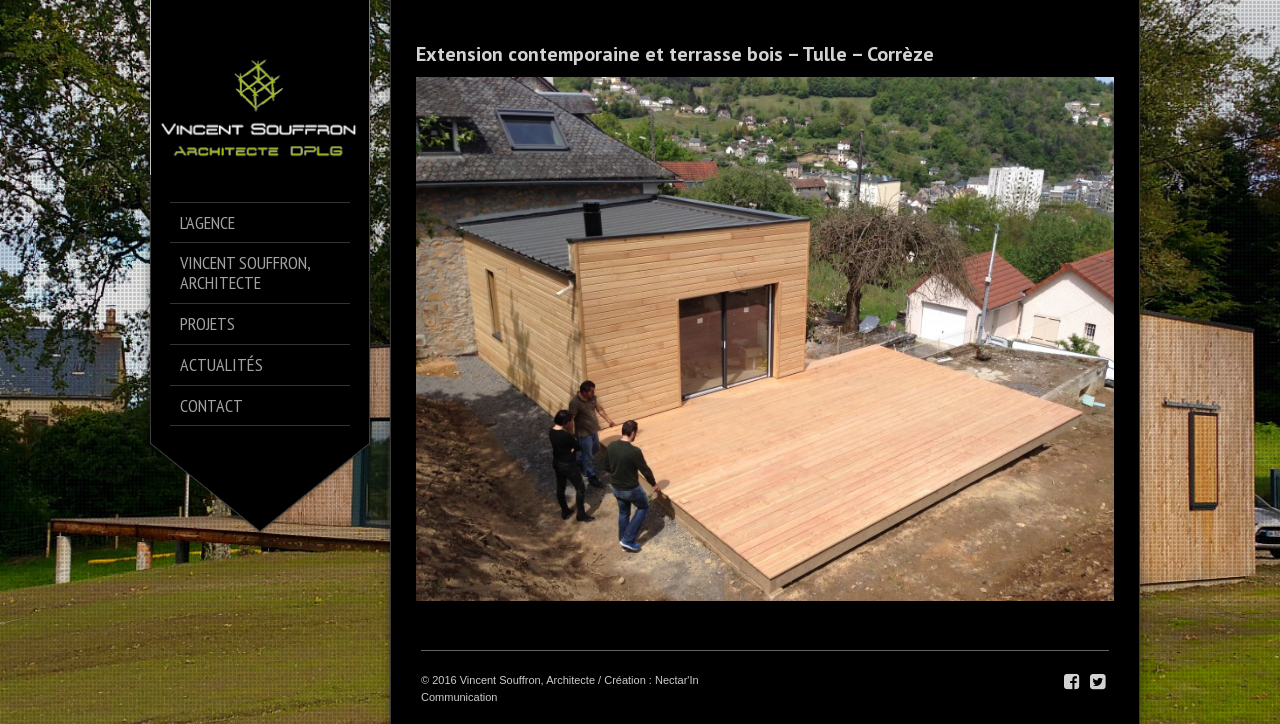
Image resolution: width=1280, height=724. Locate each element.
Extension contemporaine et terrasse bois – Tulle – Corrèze (675, 54)
